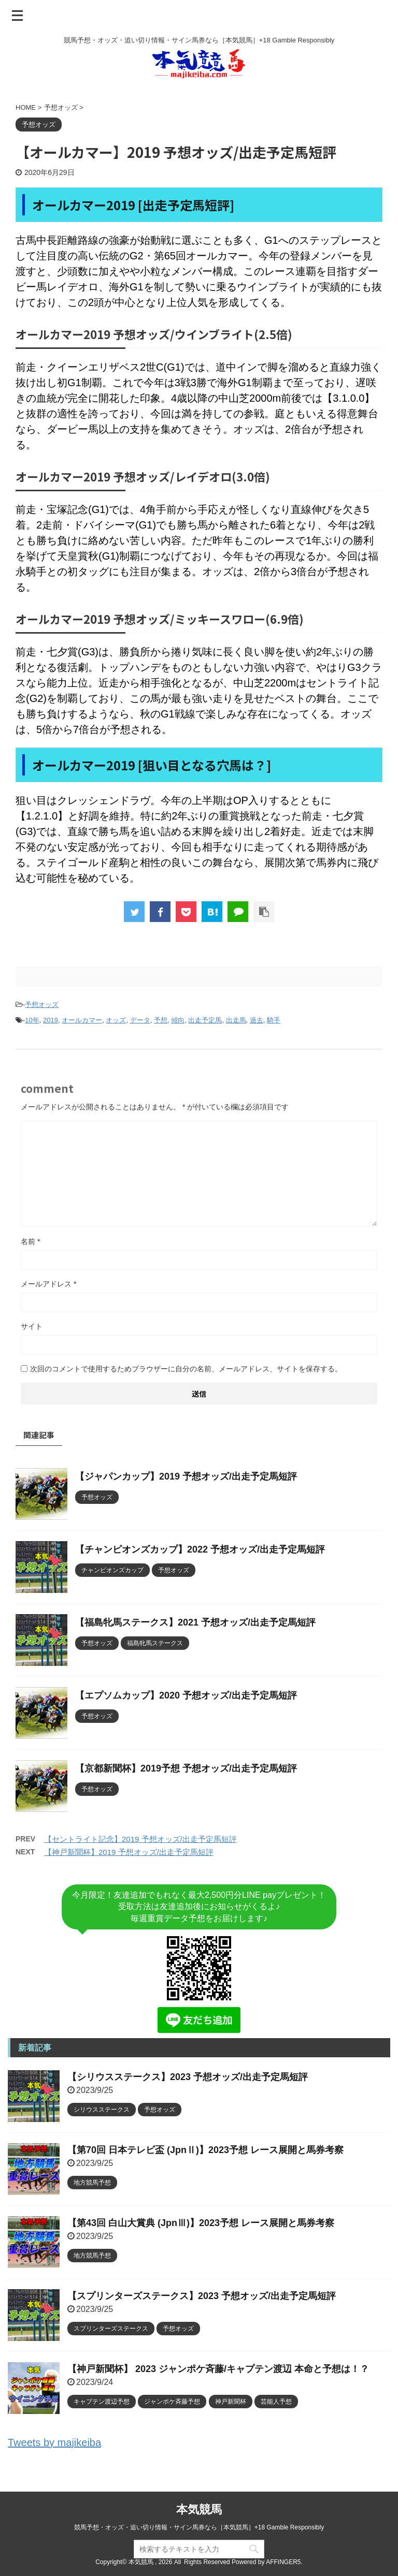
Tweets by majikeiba (54, 2442)
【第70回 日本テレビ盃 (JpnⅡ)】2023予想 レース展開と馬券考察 (205, 2150)
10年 (32, 1020)
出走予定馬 (205, 1020)
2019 (50, 1020)
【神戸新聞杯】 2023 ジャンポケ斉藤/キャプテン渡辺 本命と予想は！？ (218, 2369)
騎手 (273, 1020)
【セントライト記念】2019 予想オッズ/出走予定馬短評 (140, 1839)
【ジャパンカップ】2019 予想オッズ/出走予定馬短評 (186, 1476)
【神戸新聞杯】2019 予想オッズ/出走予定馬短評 (129, 1852)
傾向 (177, 1020)
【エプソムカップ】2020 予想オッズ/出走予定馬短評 (186, 1695)
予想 (160, 1020)
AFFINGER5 (283, 2562)
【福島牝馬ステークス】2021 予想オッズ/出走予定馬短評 (195, 1622)
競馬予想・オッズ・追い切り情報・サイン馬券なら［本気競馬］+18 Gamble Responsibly (199, 2527)
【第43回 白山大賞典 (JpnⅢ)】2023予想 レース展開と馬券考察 (200, 2223)
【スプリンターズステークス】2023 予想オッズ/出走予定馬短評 (201, 2296)
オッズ (116, 1020)
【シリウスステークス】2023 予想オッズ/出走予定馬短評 (187, 2077)
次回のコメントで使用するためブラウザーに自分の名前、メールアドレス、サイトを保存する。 (186, 1369)
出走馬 (236, 1020)
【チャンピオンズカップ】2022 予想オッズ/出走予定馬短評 (200, 1549)
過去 (256, 1020)
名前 (30, 1241)
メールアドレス (48, 1284)
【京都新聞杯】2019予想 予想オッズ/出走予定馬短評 (186, 1768)
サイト (31, 1326)
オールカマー (82, 1020)
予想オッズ (42, 1004)
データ (140, 1020)
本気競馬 (199, 2509)
